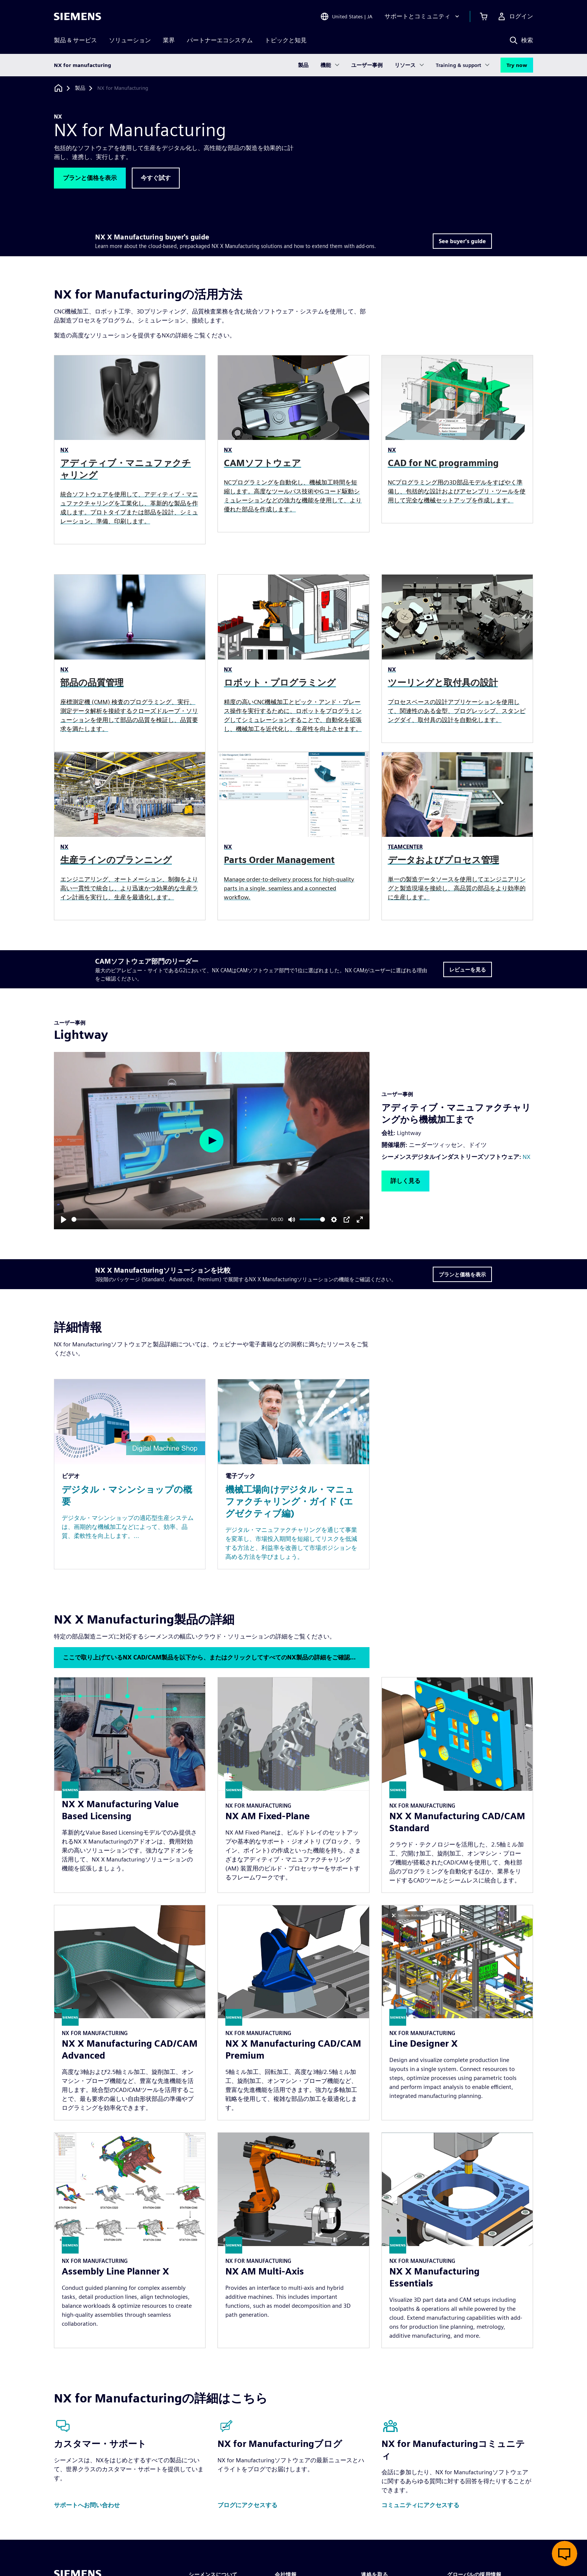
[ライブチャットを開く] (564, 2553)
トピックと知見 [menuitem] (286, 40)
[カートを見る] (483, 16)
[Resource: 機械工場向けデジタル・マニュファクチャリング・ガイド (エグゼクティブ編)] (293, 1474)
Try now (517, 65)
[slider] (170, 1219)
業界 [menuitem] (169, 40)
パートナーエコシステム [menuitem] (220, 40)
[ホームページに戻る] (58, 88)
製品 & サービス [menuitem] (75, 40)
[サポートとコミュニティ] (422, 16)
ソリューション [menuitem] (130, 40)
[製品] (80, 88)
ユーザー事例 (367, 65)
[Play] (64, 1220)
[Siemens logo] (77, 16)
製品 (303, 65)
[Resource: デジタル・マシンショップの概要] (130, 1474)
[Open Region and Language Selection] (346, 16)
